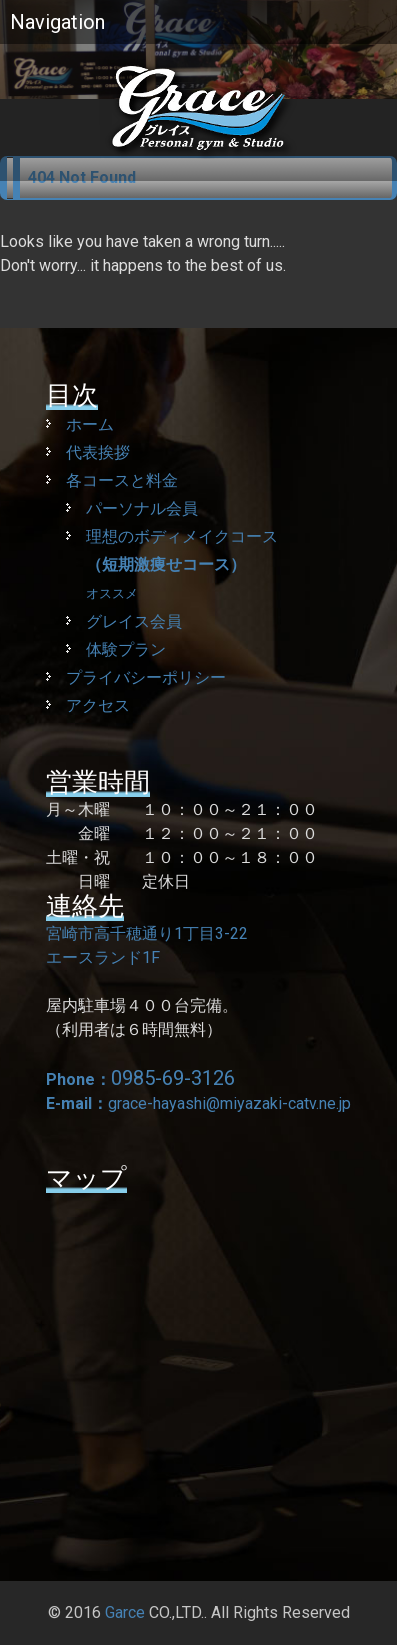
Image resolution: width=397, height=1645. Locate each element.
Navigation (57, 22)
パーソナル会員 (142, 508)
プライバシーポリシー (146, 677)
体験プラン (126, 649)
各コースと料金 (122, 480)
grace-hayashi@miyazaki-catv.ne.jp (229, 1103)
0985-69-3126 (173, 1078)
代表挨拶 (98, 452)
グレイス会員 (134, 621)
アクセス (98, 705)
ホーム (90, 424)
